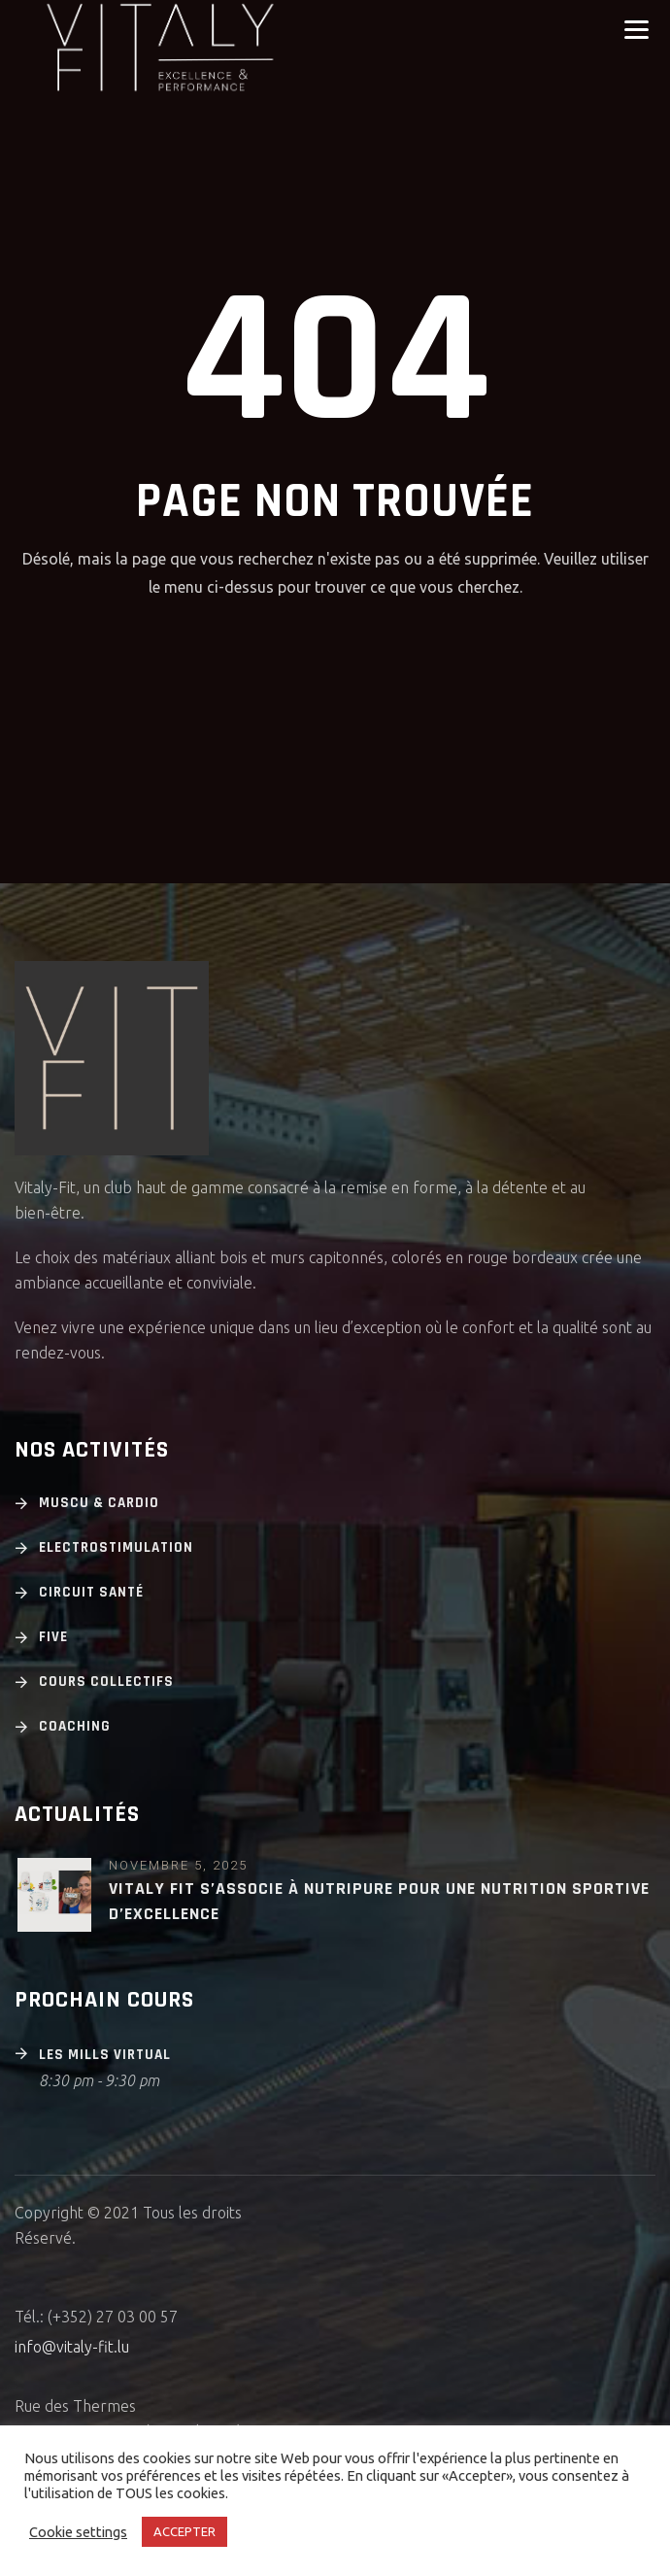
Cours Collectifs (106, 1681)
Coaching (75, 1726)
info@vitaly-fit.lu (72, 2346)
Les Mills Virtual (105, 2054)
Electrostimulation (116, 1547)
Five (53, 1637)
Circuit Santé (91, 1592)
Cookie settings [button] (78, 2532)
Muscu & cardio (99, 1503)
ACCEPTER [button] (184, 2531)
